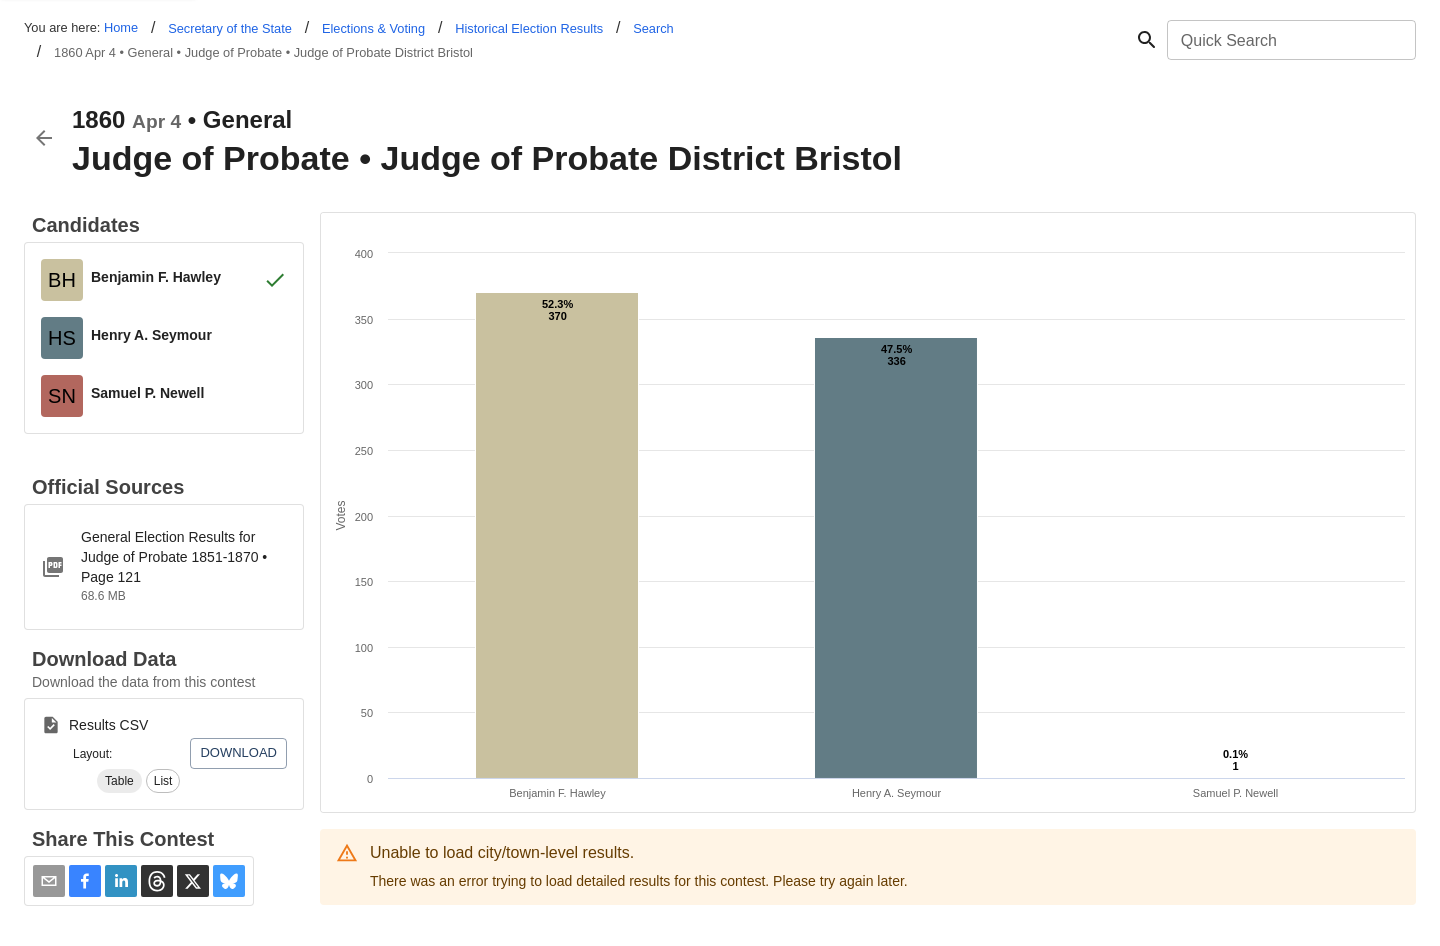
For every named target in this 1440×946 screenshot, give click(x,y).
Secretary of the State (230, 28)
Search (653, 28)
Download (238, 752)
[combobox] (1290, 40)
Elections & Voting (373, 28)
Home (121, 27)
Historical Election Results (529, 28)
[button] (119, 781)
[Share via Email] (49, 881)
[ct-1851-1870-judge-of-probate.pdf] (164, 567)
